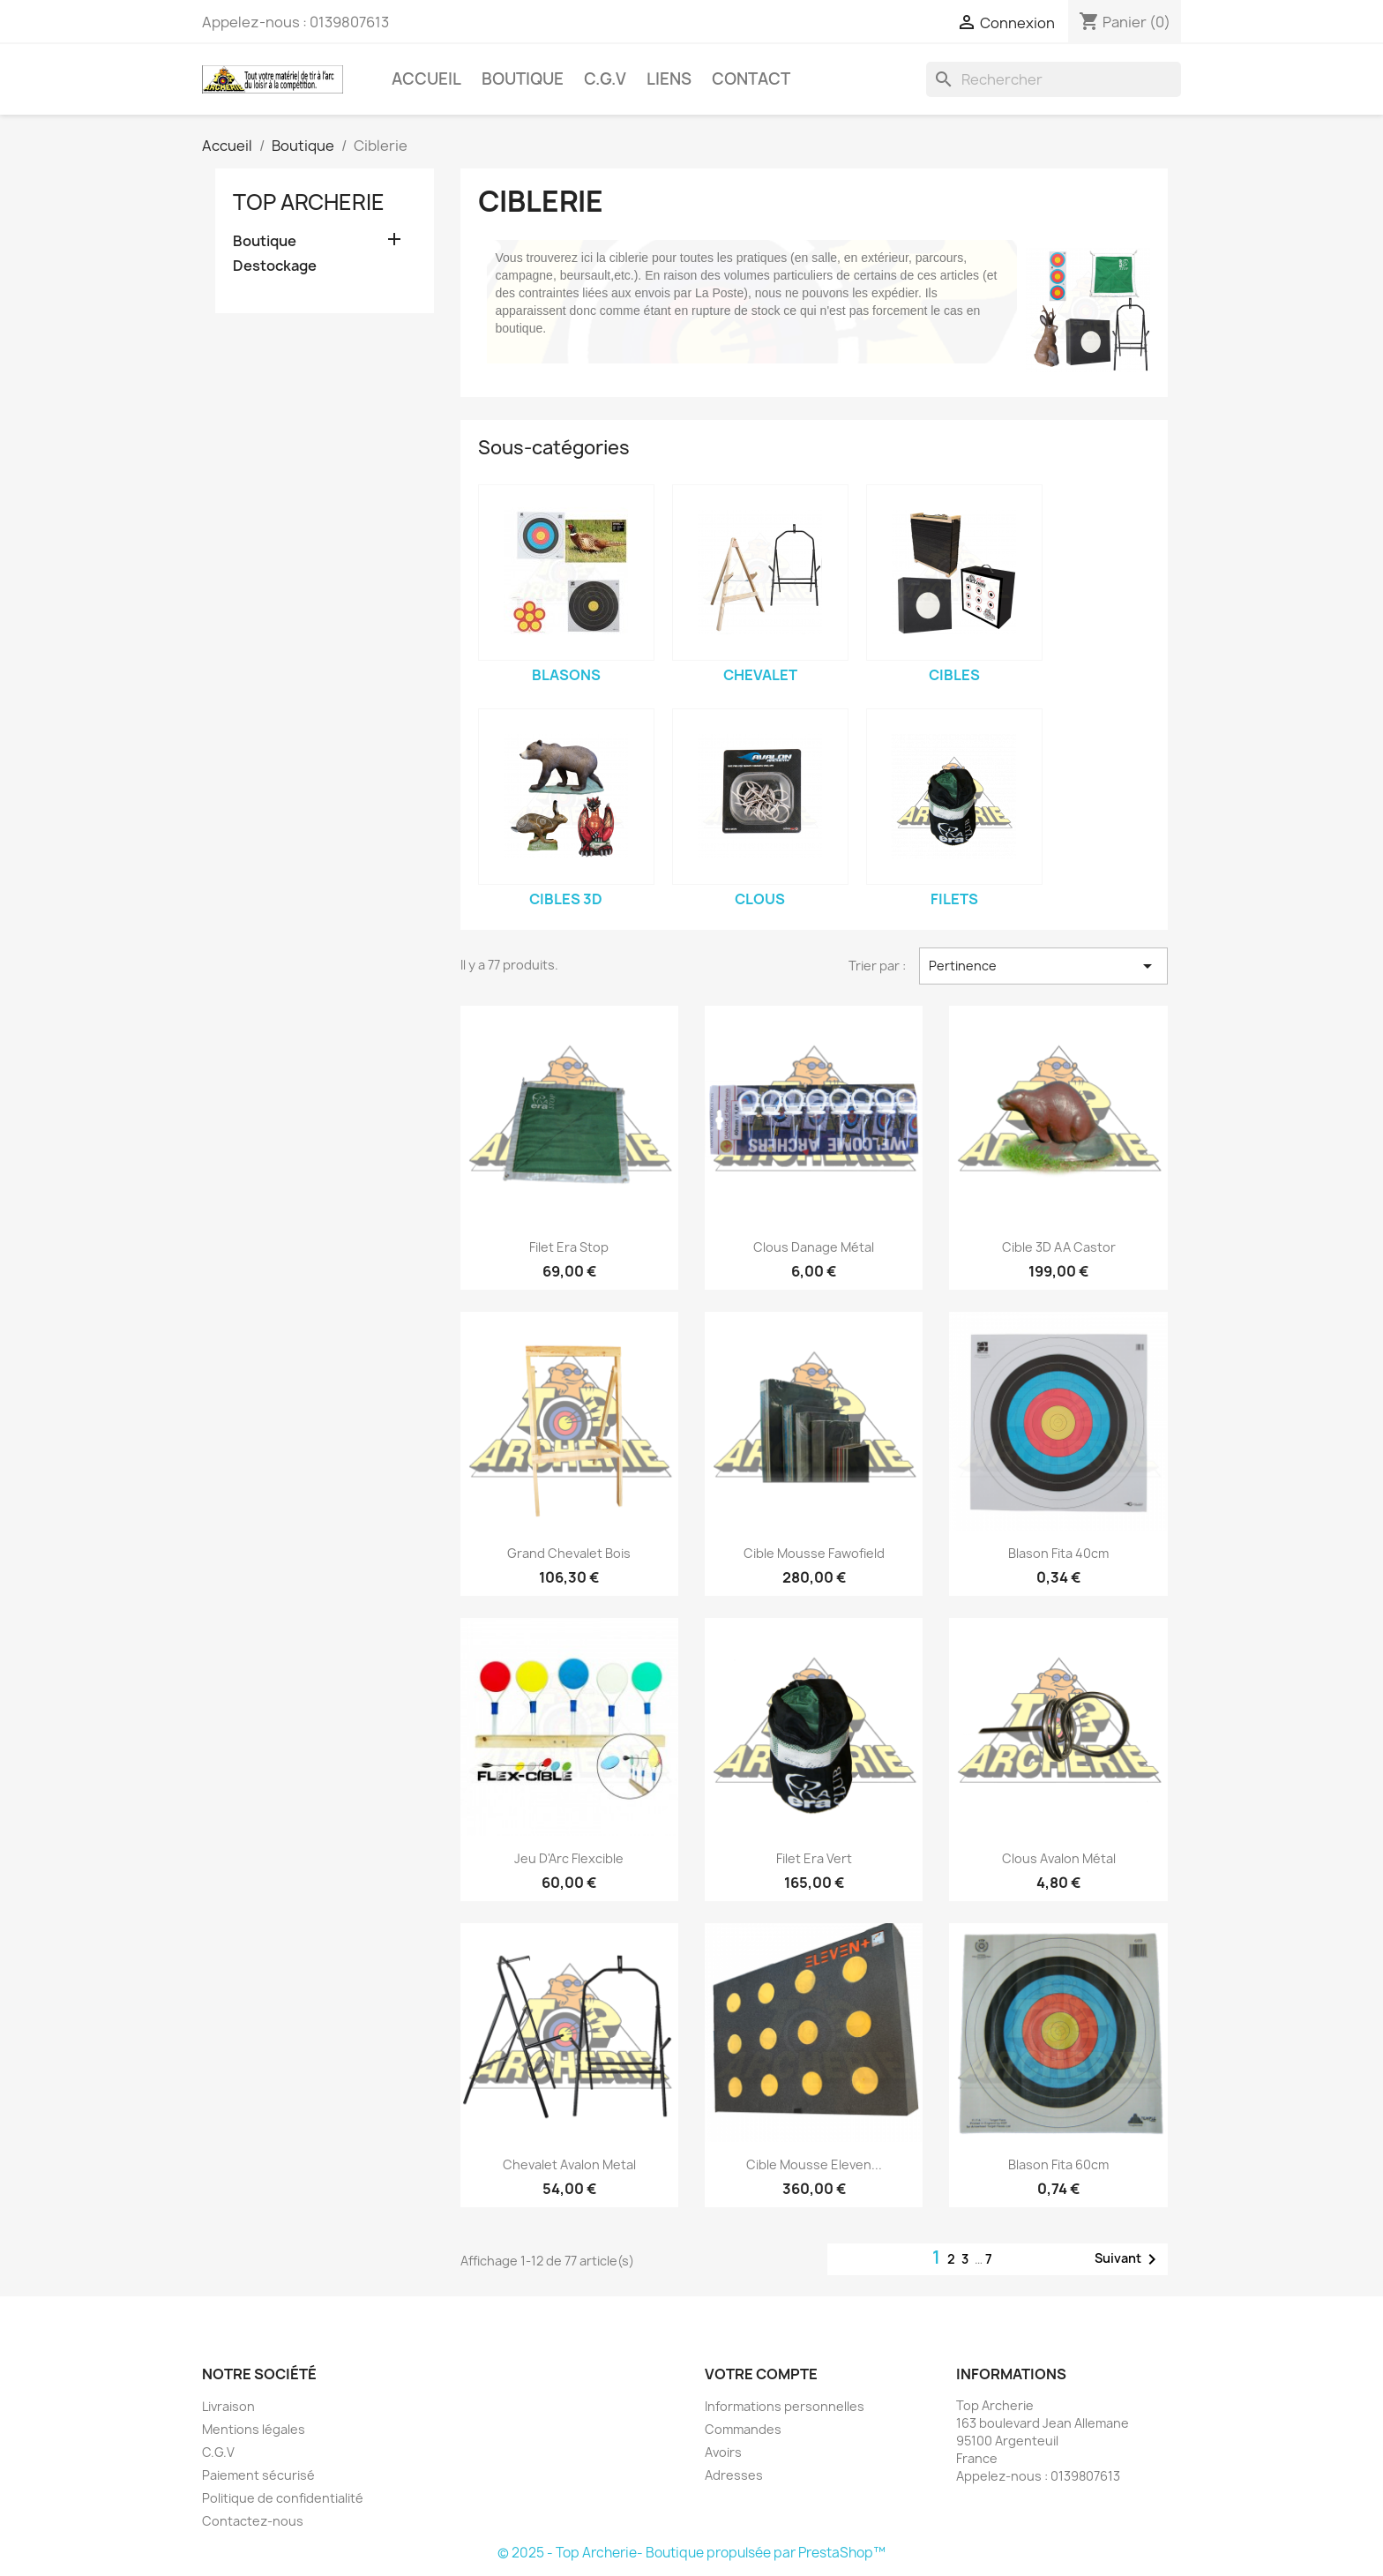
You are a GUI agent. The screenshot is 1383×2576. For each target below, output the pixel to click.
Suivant (1128, 2259)
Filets (954, 899)
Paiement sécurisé (258, 2475)
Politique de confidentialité (282, 2498)
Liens (669, 79)
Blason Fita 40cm (1058, 1553)
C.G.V (605, 79)
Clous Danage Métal (813, 1247)
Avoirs (723, 2452)
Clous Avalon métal (1059, 1858)
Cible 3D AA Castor (1059, 1247)
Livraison (228, 2406)
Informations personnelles (784, 2406)
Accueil (426, 79)
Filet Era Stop (569, 1247)
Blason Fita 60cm (1058, 2164)
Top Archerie (309, 202)
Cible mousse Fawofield (814, 1553)
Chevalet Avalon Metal (569, 2164)
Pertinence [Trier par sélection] (1043, 966)
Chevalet (760, 675)
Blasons (566, 675)
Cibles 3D (565, 899)
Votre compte (761, 2374)
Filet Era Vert (814, 1858)
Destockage (275, 266)
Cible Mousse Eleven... (814, 2164)
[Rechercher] (1053, 79)
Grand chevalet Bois (569, 1553)
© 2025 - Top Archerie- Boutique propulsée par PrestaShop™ (691, 2552)
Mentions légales (253, 2429)
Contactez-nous (252, 2520)
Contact (751, 79)
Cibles (954, 675)
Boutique (523, 79)
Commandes (743, 2429)
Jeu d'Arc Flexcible (569, 1858)
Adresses (734, 2475)
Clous (760, 899)
